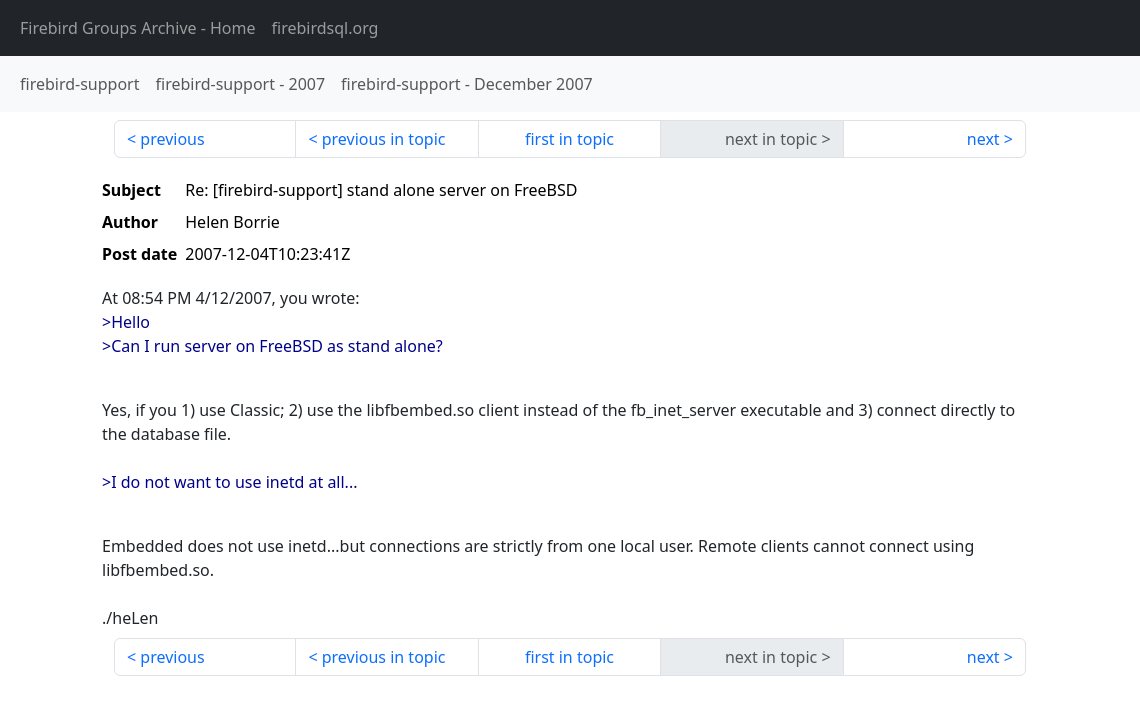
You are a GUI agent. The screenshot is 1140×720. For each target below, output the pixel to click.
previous (172, 139)
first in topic (569, 139)
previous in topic (384, 139)
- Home (138, 28)
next (983, 139)
